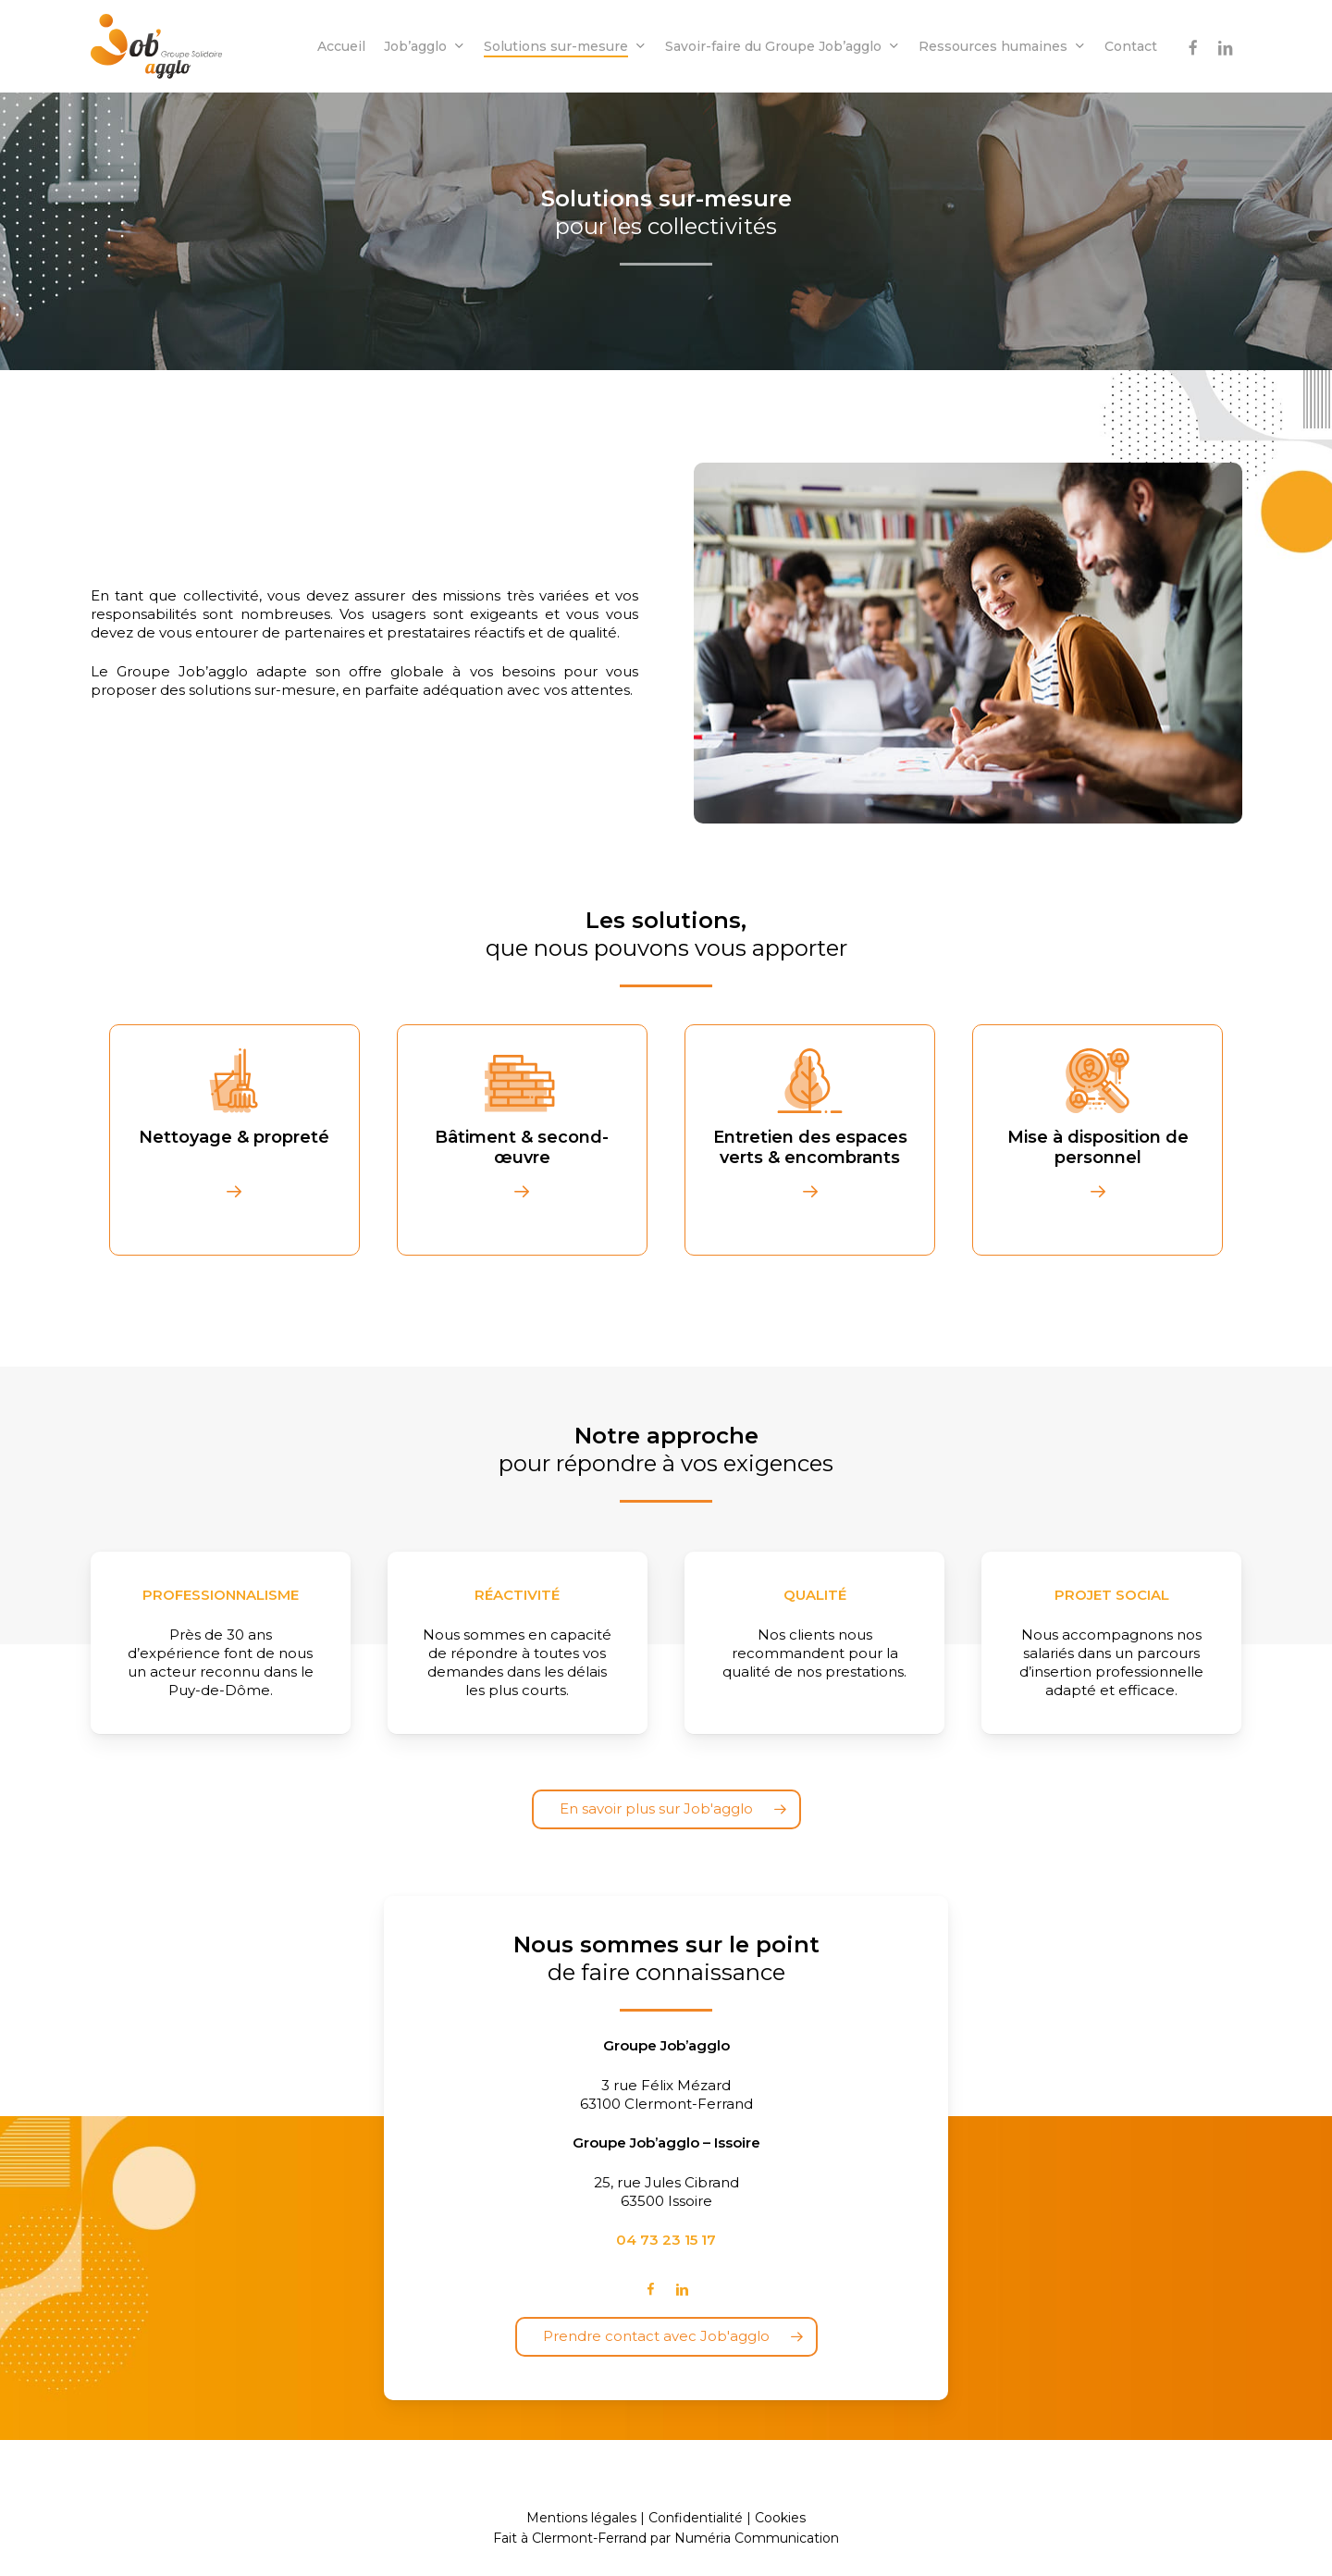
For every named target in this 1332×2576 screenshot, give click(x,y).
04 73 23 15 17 (666, 2239)
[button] (666, 1809)
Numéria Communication (756, 2538)
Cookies (780, 2517)
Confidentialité (695, 2517)
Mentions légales (581, 2517)
